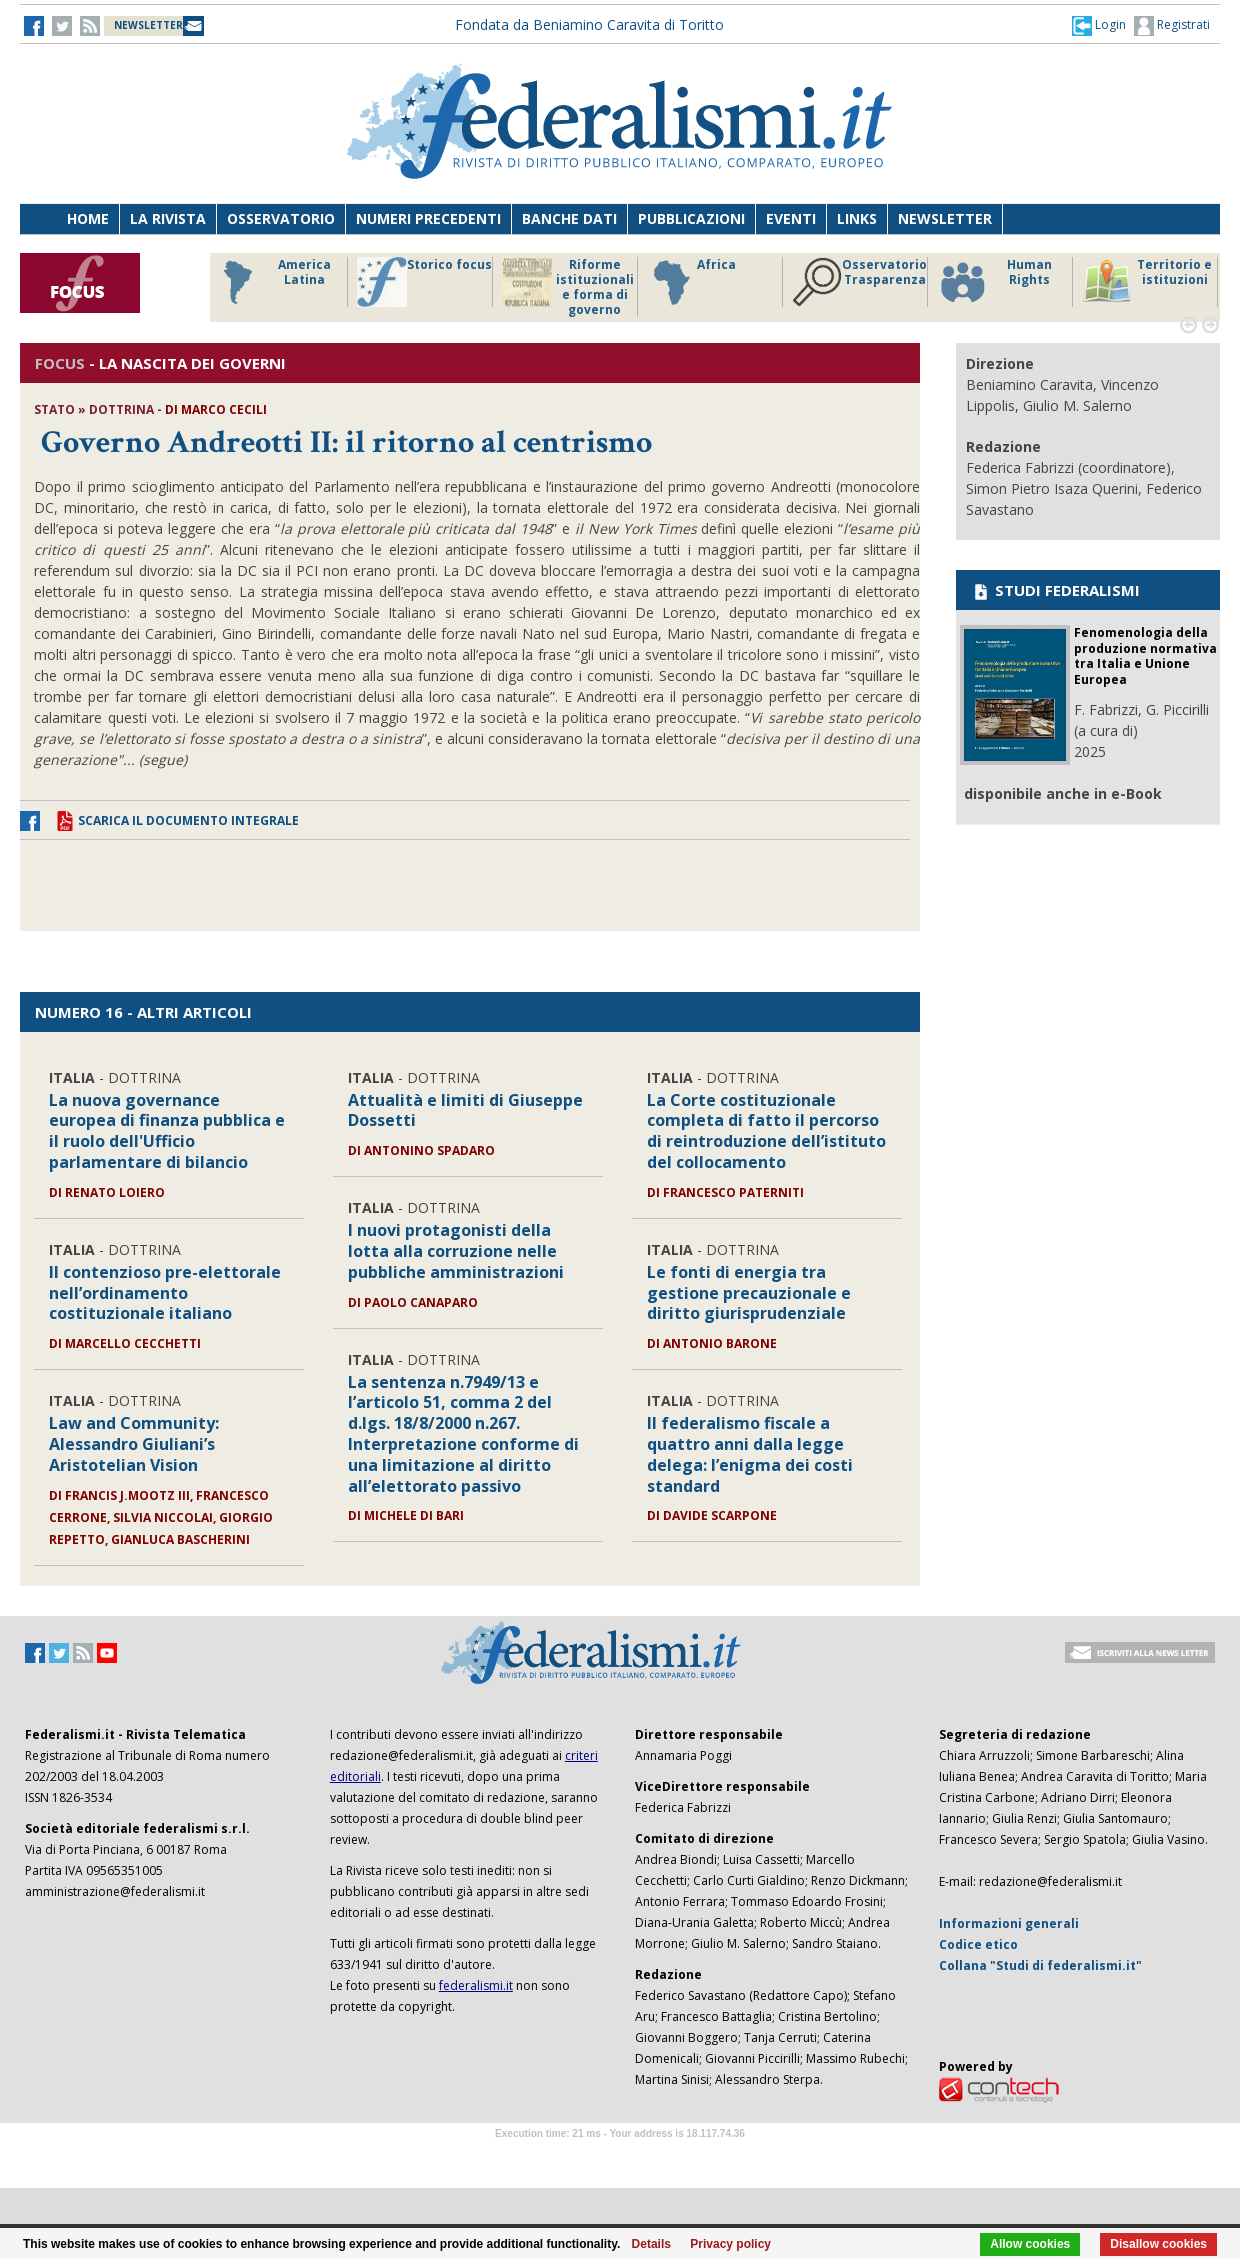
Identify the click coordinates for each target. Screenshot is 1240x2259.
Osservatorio (281, 218)
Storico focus (424, 282)
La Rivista (168, 218)
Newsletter (945, 218)
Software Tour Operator (620, 2156)
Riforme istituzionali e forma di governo (568, 287)
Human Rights (994, 282)
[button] (1099, 25)
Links (857, 218)
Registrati (1172, 26)
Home (88, 218)
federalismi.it (476, 1985)
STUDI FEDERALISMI (1055, 590)
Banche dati (569, 218)
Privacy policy (730, 2244)
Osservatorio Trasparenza (859, 282)
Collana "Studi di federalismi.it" (1040, 1965)
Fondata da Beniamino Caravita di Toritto (589, 24)
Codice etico (978, 1944)
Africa (691, 282)
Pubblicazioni (691, 218)
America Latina (271, 282)
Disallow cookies (1158, 2244)
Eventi (791, 218)
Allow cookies (1030, 2244)
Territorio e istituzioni (1147, 282)
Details (651, 2244)
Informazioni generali (1009, 1923)
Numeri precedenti (428, 218)
